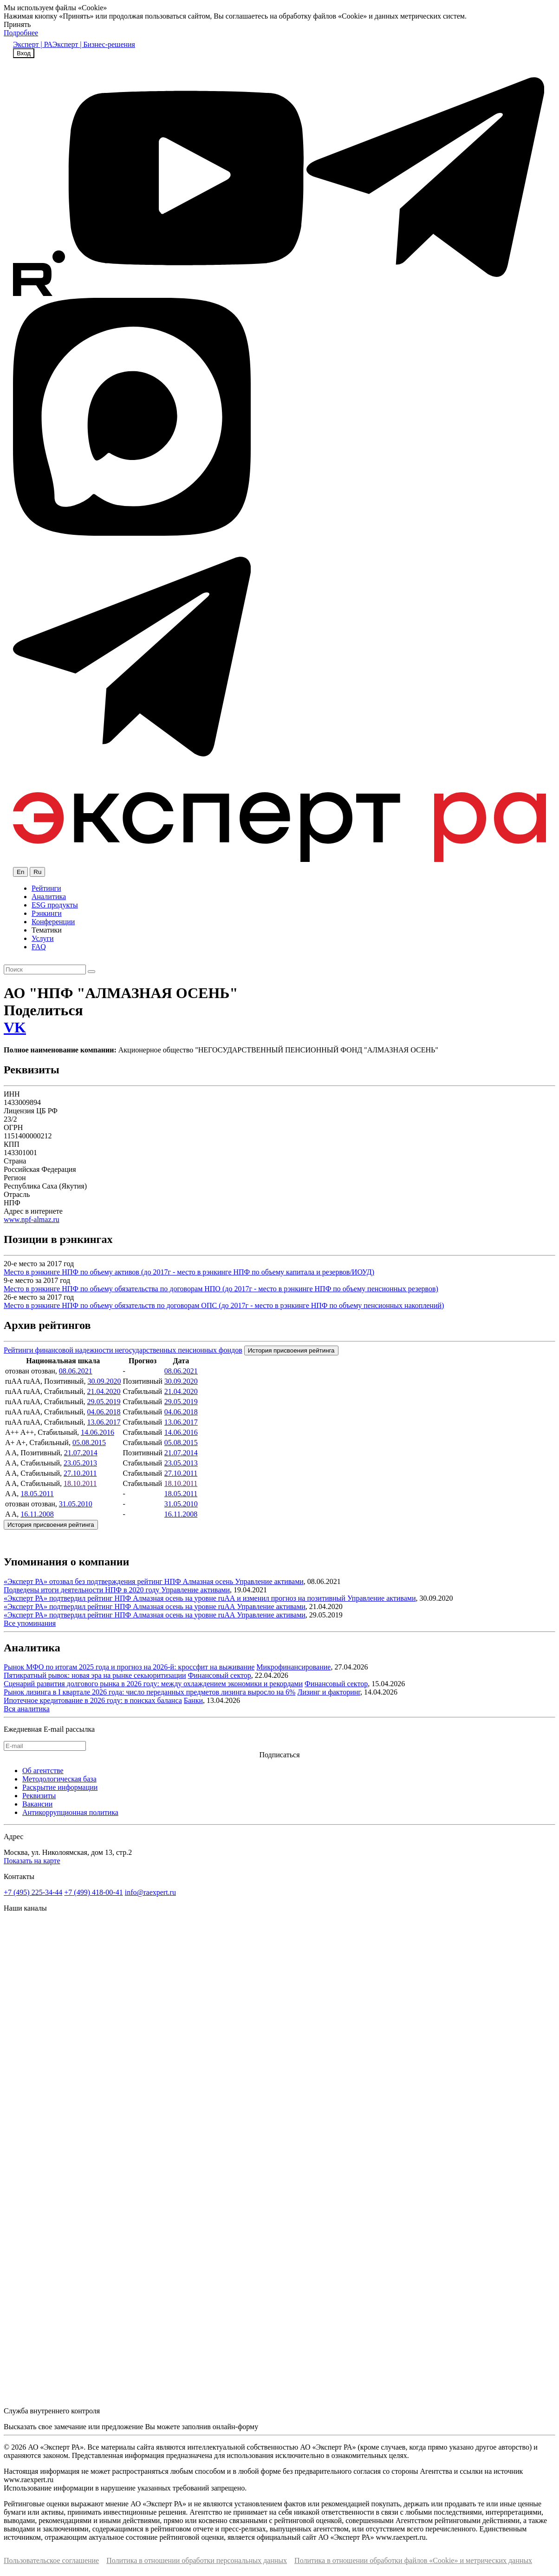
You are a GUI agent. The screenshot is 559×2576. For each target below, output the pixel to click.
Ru (37, 871)
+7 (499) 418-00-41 (93, 1892)
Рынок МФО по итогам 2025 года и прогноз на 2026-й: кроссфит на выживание (129, 1667)
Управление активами (269, 1581)
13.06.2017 (104, 1422)
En (20, 871)
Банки (193, 1700)
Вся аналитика (27, 1709)
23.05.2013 (80, 1463)
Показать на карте (32, 1861)
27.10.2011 (80, 1473)
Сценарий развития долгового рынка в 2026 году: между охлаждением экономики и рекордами (153, 1684)
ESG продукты (55, 905)
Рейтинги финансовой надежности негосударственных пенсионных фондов (123, 1350)
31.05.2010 (75, 1504)
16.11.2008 (36, 1514)
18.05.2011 (36, 1494)
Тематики (47, 930)
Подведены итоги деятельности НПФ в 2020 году (82, 1590)
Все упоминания (30, 1623)
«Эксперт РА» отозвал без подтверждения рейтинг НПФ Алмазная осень (119, 1581)
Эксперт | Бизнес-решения (93, 44)
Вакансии (37, 1804)
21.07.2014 (81, 1453)
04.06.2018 (104, 1412)
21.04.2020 (104, 1391)
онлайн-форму (235, 2427)
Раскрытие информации (60, 1787)
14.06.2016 (97, 1432)
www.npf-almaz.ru (31, 1219)
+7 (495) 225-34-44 (33, 1892)
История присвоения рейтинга (291, 1350)
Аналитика (49, 896)
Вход (24, 53)
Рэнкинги (47, 913)
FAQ (39, 947)
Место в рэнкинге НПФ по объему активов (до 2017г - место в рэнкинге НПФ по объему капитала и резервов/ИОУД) (189, 1272)
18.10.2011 (80, 1483)
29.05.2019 (104, 1402)
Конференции (53, 922)
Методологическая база (59, 1779)
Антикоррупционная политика (70, 1812)
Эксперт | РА (32, 44)
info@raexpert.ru (150, 1892)
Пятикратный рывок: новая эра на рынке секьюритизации (95, 1675)
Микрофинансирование (293, 1667)
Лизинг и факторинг (328, 1692)
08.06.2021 (75, 1371)
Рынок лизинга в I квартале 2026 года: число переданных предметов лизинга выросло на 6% (149, 1692)
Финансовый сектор (219, 1675)
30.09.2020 (104, 1381)
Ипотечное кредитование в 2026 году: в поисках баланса (93, 1700)
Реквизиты (39, 1796)
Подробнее (21, 33)
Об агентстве (43, 1770)
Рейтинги (46, 888)
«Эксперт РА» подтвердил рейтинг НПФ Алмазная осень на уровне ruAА (120, 1606)
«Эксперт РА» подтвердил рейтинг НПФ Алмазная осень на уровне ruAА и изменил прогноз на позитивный (175, 1598)
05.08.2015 (89, 1442)
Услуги (43, 938)
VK (15, 1027)
